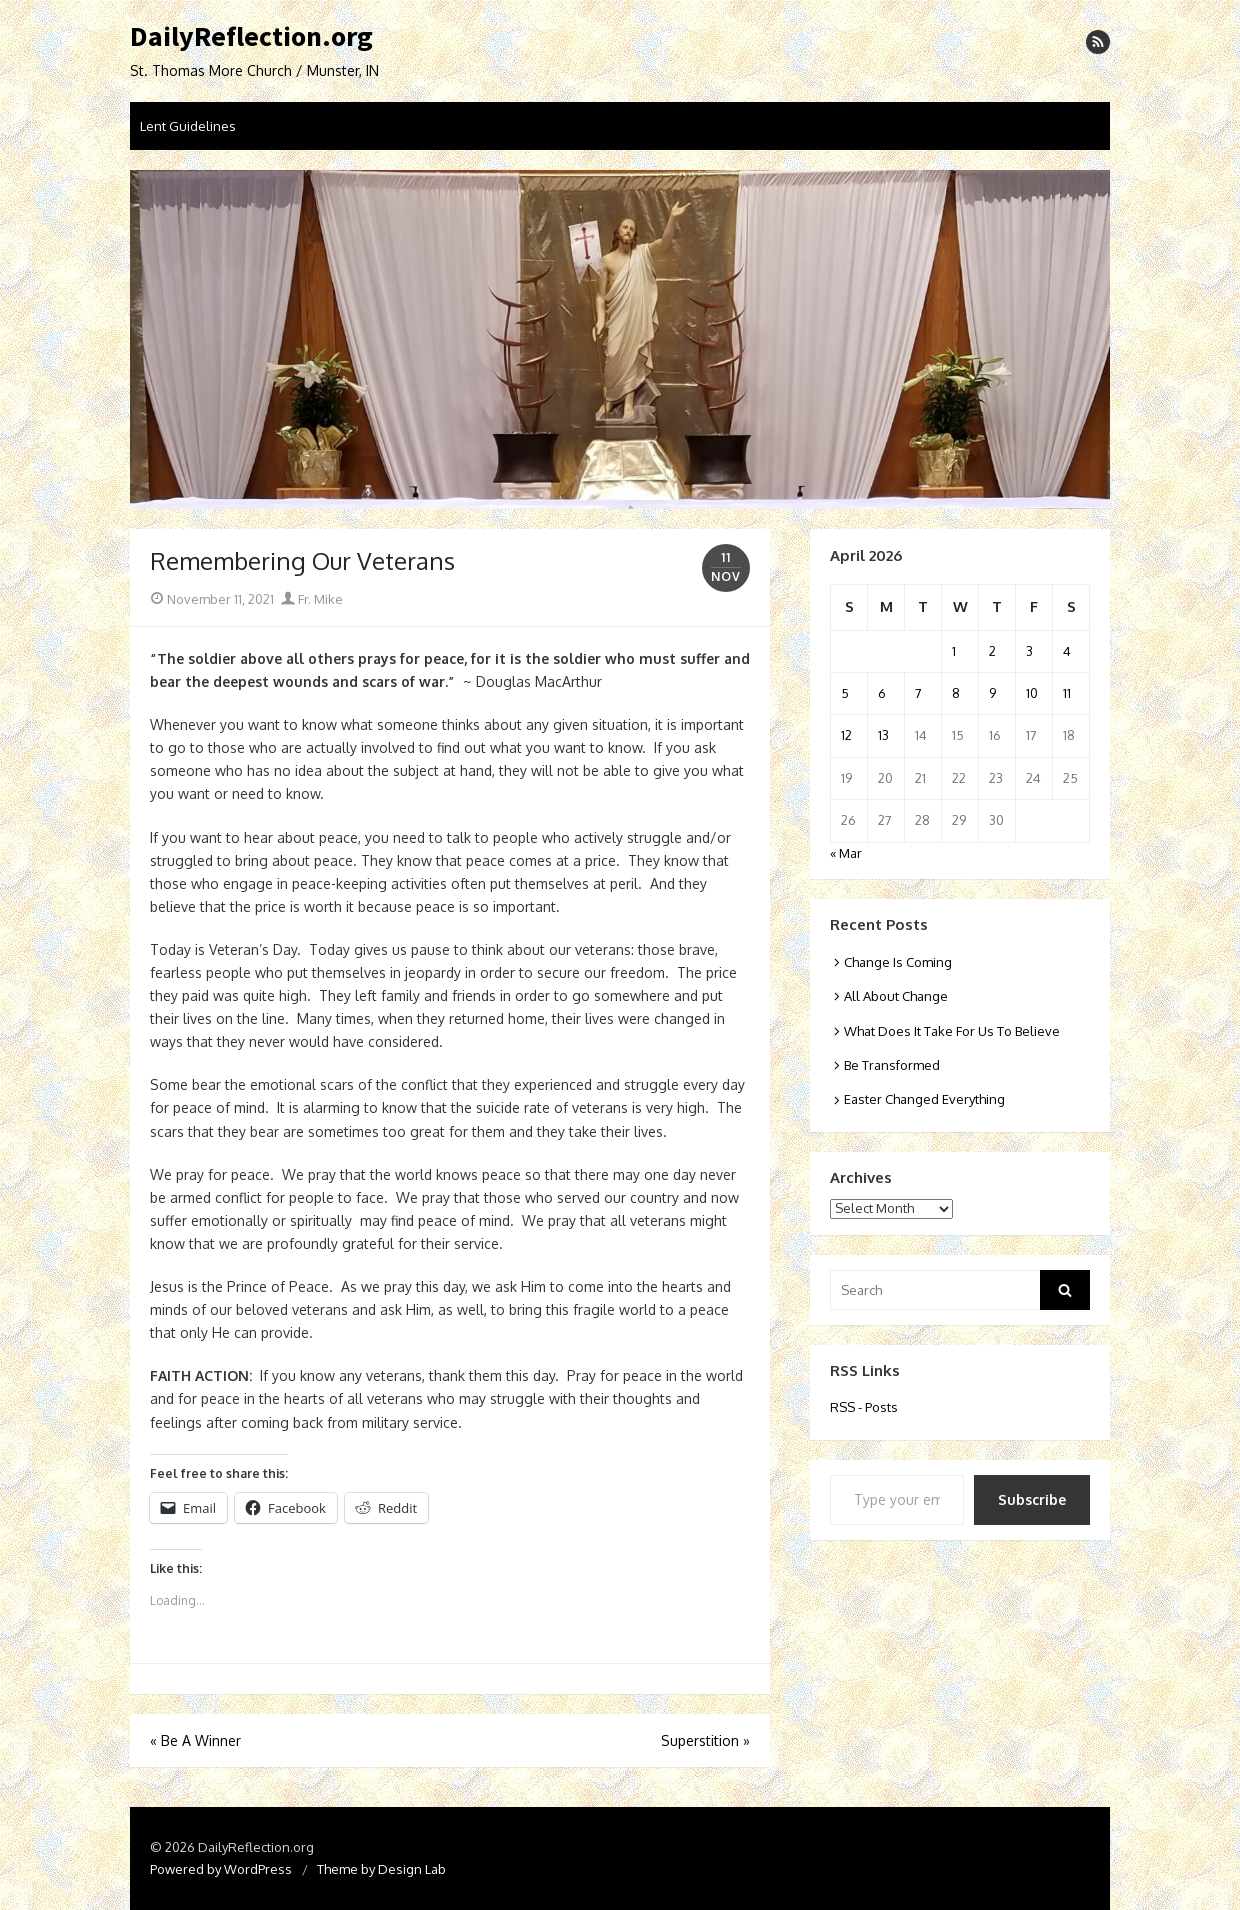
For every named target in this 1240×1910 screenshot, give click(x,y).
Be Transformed (892, 1065)
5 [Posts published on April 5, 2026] (845, 693)
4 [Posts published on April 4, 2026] (1067, 651)
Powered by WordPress (221, 1869)
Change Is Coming (898, 962)
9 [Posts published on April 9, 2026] (992, 693)
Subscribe (1032, 1499)
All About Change (896, 996)
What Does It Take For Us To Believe (952, 1031)
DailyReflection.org (251, 37)
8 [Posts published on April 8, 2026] (956, 693)
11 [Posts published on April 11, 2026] (1067, 693)
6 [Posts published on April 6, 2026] (882, 693)
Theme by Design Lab (381, 1869)
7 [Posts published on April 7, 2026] (918, 693)
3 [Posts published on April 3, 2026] (1029, 651)
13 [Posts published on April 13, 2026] (883, 735)
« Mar (846, 853)
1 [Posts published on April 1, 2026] (954, 651)
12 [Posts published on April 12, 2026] (846, 735)
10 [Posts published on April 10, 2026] (1032, 693)
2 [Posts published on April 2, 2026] (992, 651)
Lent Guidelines (188, 126)
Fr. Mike (312, 599)
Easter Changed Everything (924, 1099)
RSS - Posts (864, 1407)
